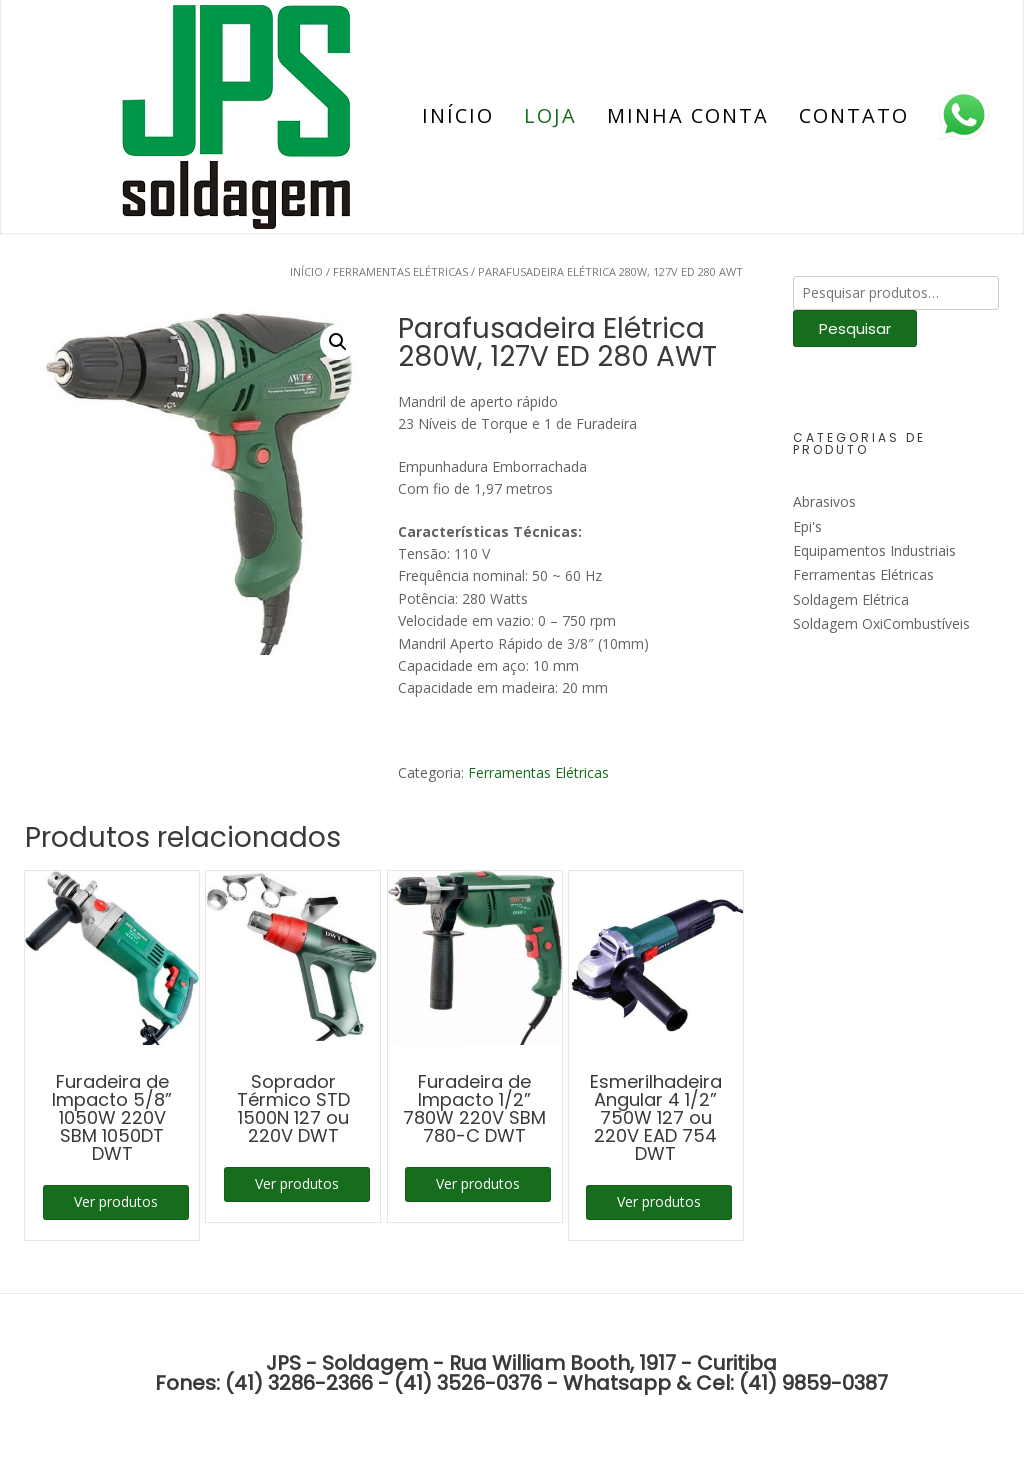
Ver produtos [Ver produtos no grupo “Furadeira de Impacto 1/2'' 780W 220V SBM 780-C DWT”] (478, 1183)
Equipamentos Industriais (874, 550)
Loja (550, 115)
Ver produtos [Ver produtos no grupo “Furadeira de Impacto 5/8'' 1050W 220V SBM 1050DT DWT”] (116, 1201)
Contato (854, 115)
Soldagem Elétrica (851, 599)
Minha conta (688, 115)
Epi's (807, 526)
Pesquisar (855, 328)
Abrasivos (824, 501)
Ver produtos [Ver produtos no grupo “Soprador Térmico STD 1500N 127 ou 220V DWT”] (297, 1183)
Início (458, 115)
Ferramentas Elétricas (400, 271)
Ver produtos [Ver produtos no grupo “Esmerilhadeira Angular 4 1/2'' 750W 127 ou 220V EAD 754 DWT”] (659, 1201)
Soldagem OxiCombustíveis (881, 623)
